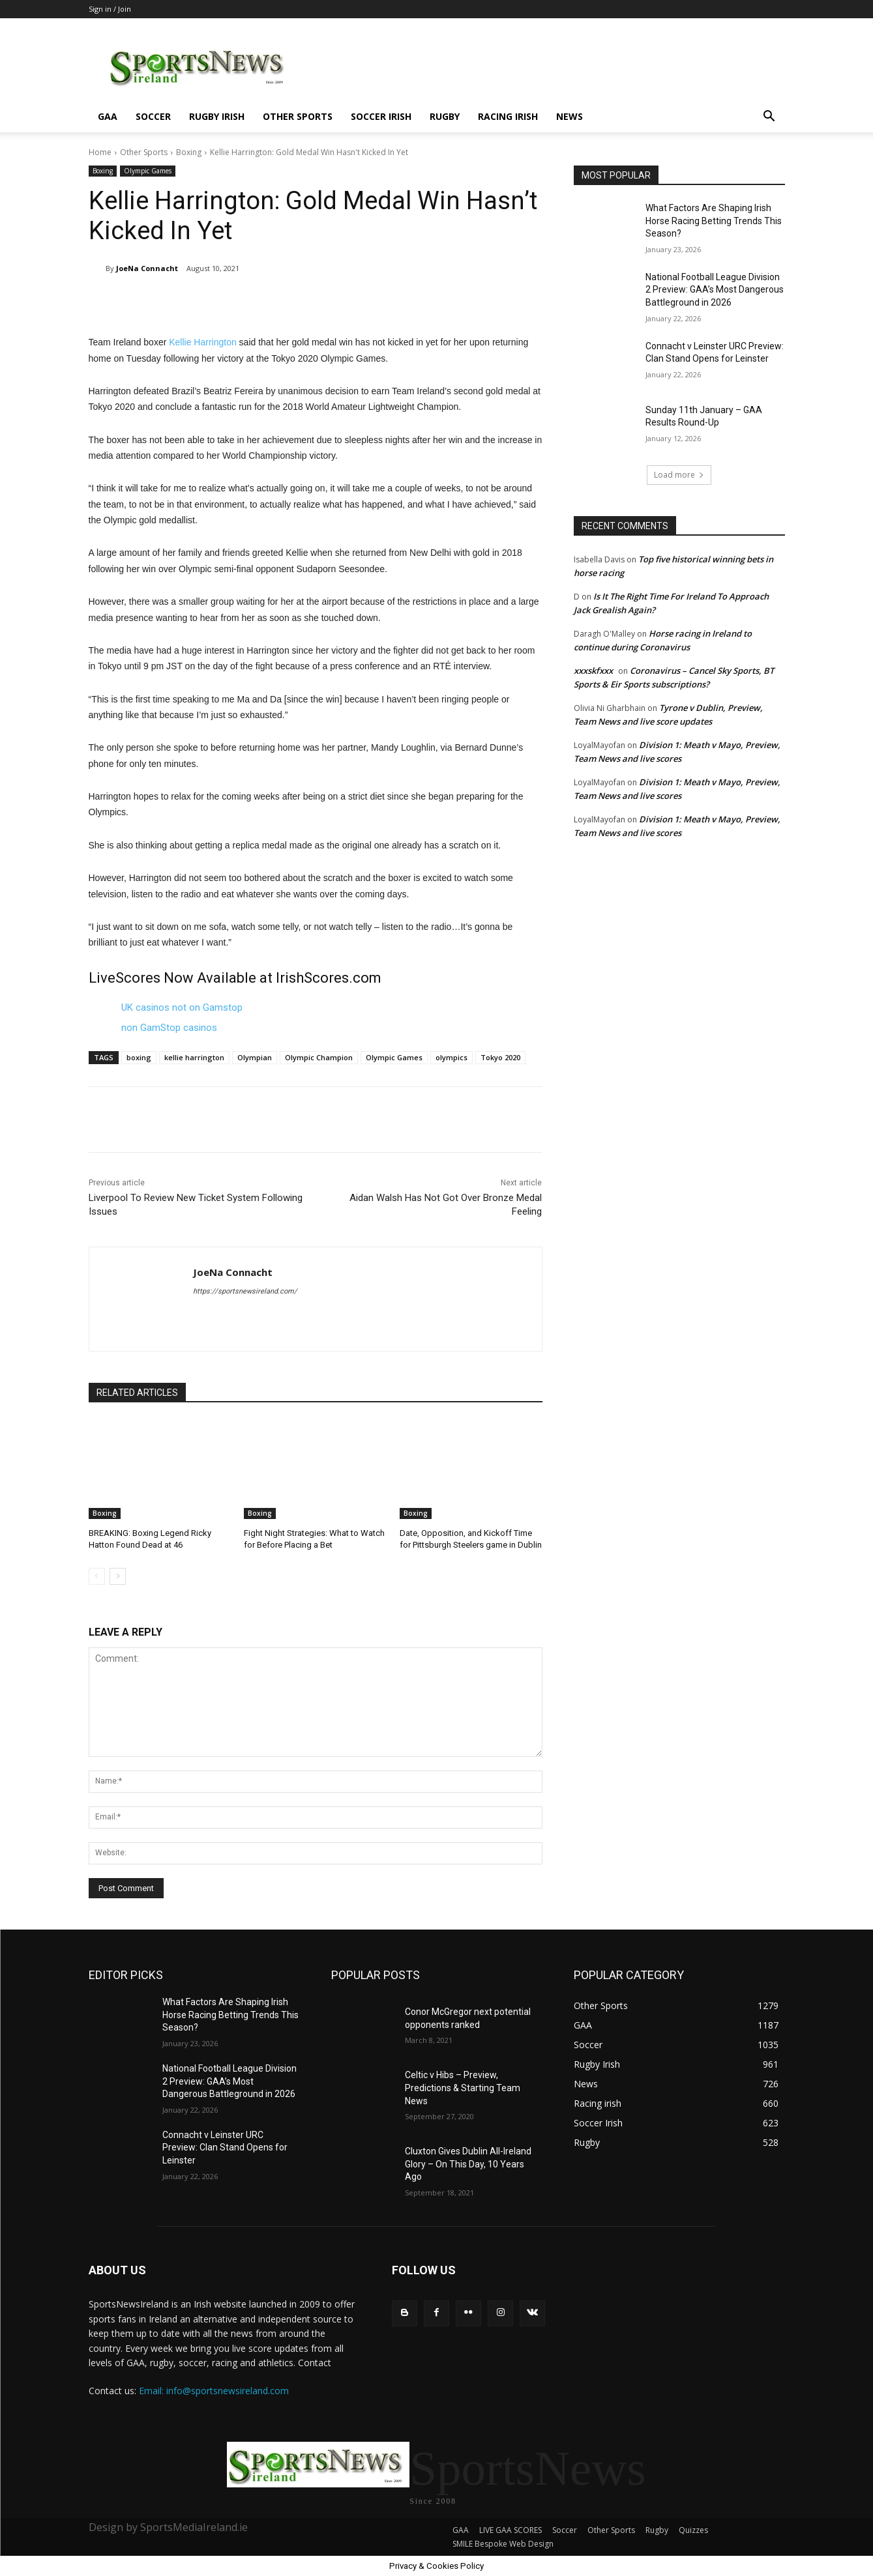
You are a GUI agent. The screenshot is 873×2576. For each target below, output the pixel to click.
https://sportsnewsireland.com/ (245, 1291)
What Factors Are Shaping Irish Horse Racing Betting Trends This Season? (713, 221)
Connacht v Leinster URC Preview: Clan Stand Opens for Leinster (225, 2147)
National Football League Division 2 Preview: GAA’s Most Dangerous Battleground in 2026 (714, 290)
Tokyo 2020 (500, 1057)
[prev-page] (97, 1576)
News (569, 116)
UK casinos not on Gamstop (182, 1007)
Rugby (445, 116)
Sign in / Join (110, 9)
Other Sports (298, 116)
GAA (107, 116)
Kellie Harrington (203, 342)
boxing (138, 1057)
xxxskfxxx (593, 670)
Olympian (254, 1057)
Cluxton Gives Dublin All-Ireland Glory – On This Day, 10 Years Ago (468, 2164)
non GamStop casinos (169, 1028)
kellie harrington (194, 1057)
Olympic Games (147, 171)
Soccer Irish (381, 116)
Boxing (188, 152)
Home (100, 152)
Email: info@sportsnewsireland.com (214, 2390)
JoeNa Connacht (147, 268)
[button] (769, 117)
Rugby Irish (216, 116)
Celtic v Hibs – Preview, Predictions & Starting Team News (462, 2088)
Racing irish (508, 116)
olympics (451, 1057)
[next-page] (118, 1576)
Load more (679, 474)
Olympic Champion (319, 1057)
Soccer (153, 116)
